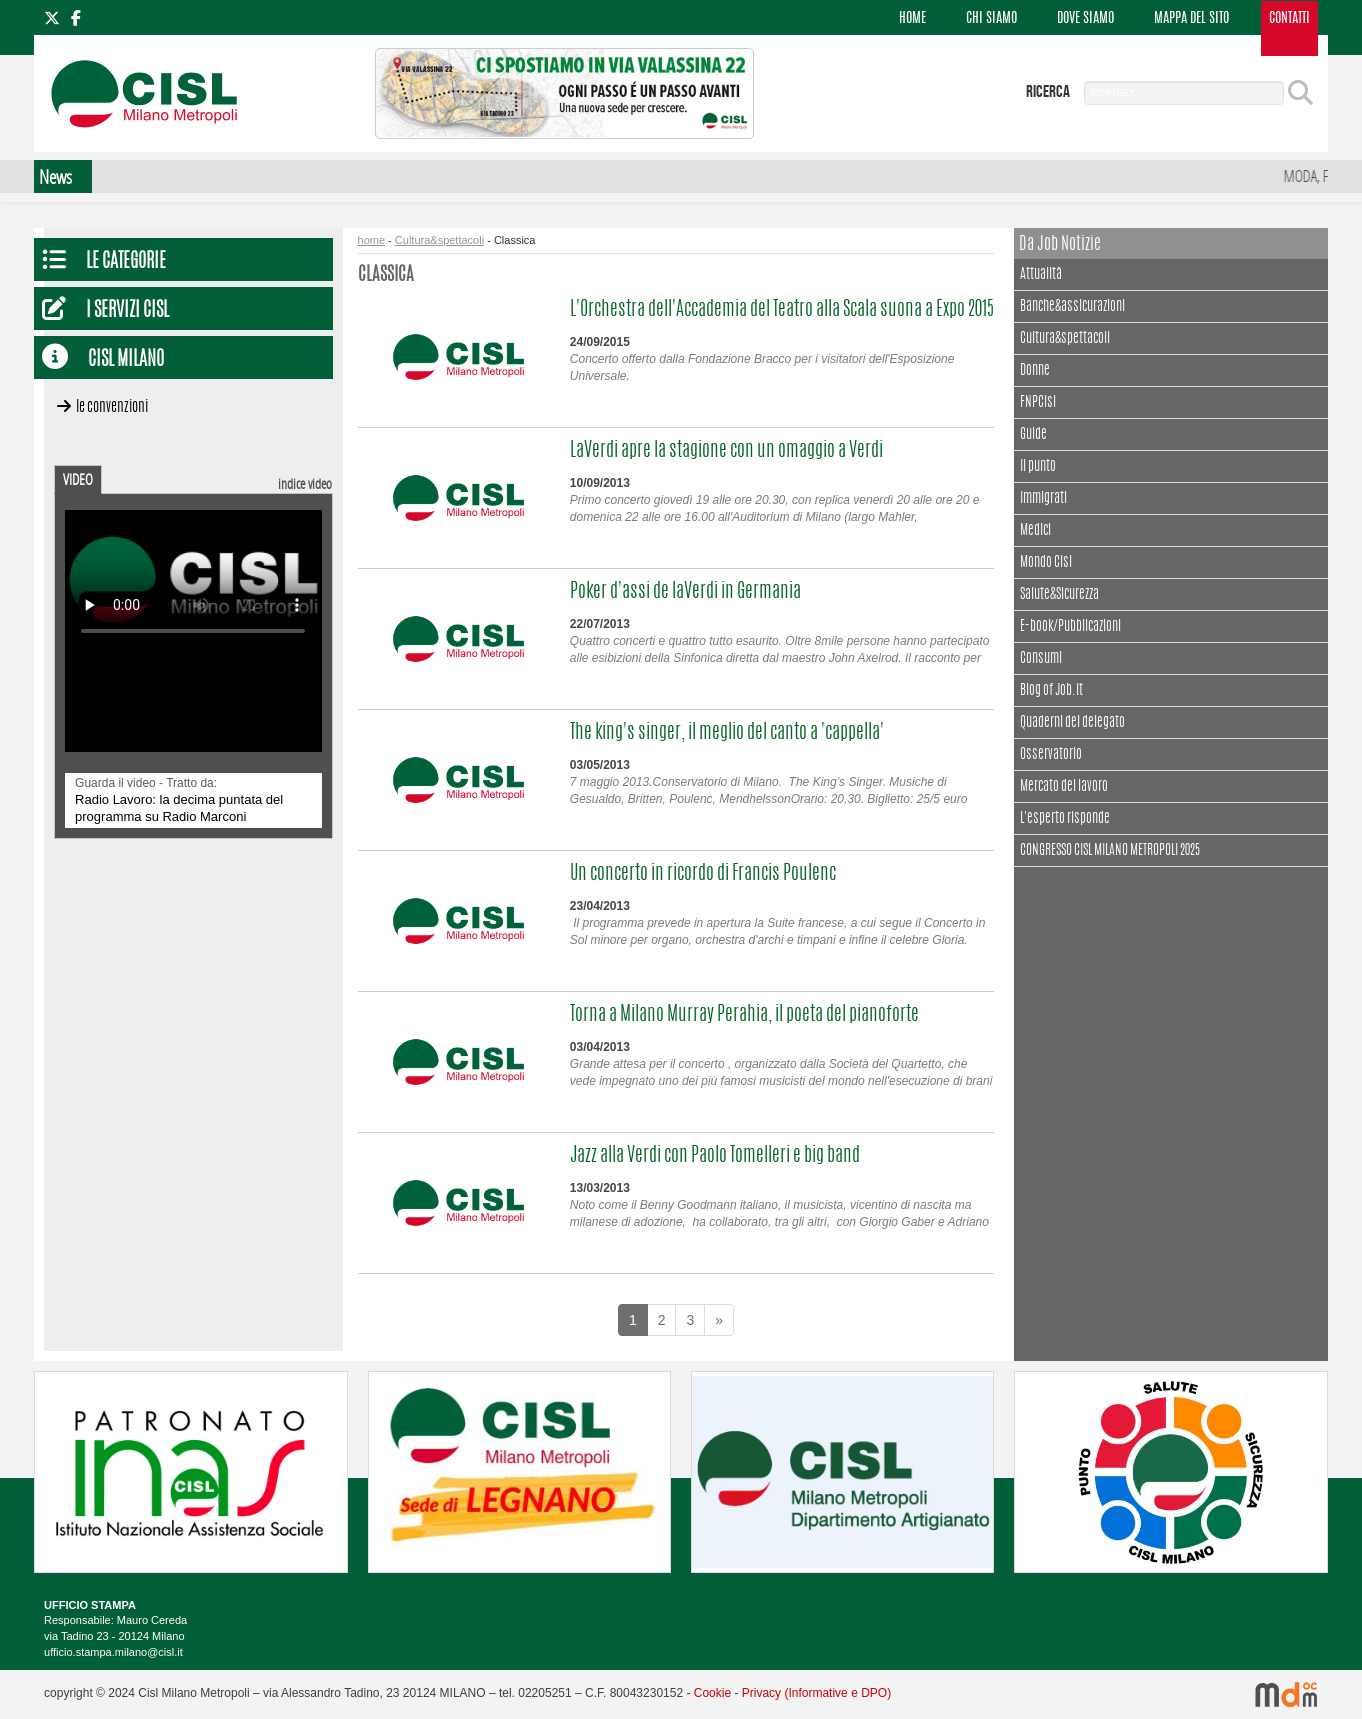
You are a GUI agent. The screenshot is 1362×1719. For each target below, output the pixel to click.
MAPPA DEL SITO (1191, 19)
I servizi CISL (127, 311)
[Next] (719, 1320)
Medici (1035, 531)
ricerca (1048, 92)
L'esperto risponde (1065, 819)
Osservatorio (1051, 755)
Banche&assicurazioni (1072, 307)
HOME (912, 19)
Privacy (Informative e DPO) (816, 1693)
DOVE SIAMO (1085, 19)
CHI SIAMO (991, 19)
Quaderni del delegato (1072, 723)
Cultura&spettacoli (439, 240)
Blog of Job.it (1051, 691)
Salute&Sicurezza (1059, 595)
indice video (305, 483)
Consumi (1041, 659)
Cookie (712, 1693)
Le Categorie (126, 262)
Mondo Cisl (1046, 563)
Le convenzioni (112, 407)
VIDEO (78, 479)
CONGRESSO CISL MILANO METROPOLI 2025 (1110, 851)
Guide (1033, 435)
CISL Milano (126, 360)
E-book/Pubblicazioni (1070, 627)
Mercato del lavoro (1064, 787)
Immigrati (1043, 499)
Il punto (1038, 467)
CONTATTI (1289, 19)
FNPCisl (1038, 403)
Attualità (1041, 272)
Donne (1035, 371)
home (372, 240)
